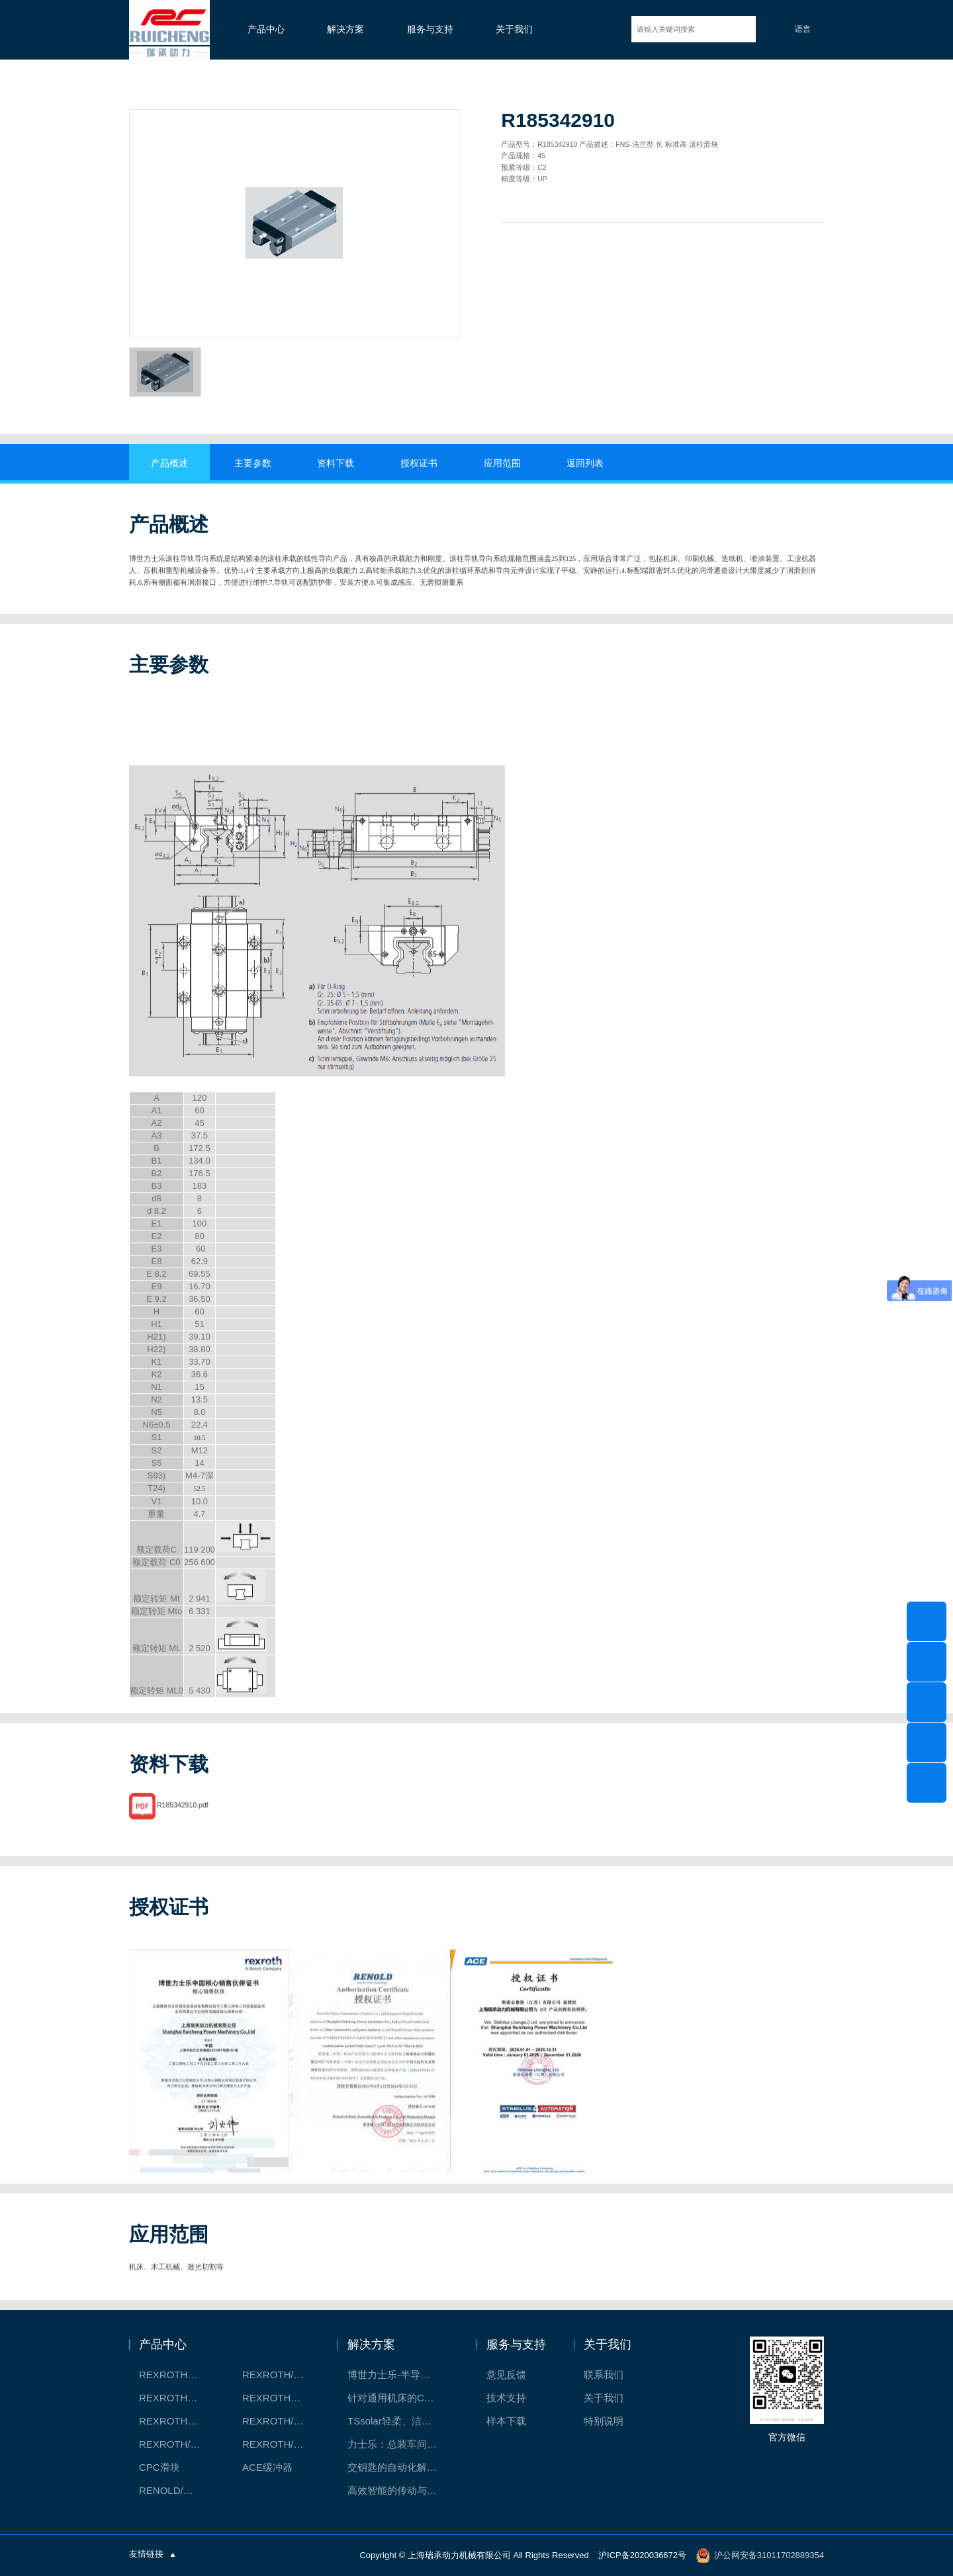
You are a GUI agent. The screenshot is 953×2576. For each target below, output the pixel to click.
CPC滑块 (159, 2467)
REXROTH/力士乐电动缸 (280, 2420)
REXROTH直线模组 (280, 2397)
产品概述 (169, 463)
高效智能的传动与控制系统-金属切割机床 (399, 2490)
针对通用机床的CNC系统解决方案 (399, 2397)
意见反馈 (506, 2374)
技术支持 (506, 2397)
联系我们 (603, 2374)
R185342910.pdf (182, 1824)
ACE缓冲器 (267, 2467)
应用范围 (502, 463)
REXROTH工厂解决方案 (177, 2374)
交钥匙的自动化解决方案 (399, 2467)
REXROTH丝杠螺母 (177, 2397)
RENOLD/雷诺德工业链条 (177, 2490)
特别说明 (603, 2420)
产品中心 (266, 29)
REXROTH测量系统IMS (177, 2420)
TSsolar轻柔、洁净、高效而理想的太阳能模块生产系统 (399, 2420)
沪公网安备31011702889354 (769, 2555)
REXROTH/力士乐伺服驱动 (280, 2444)
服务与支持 (430, 29)
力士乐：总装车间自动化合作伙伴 (399, 2444)
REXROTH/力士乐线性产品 (280, 2374)
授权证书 (418, 463)
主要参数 (252, 463)
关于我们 (514, 29)
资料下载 (335, 463)
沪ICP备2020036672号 (642, 2555)
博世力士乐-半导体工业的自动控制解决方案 (399, 2374)
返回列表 (585, 463)
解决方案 (345, 29)
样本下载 (506, 2420)
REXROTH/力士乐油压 (177, 2444)
